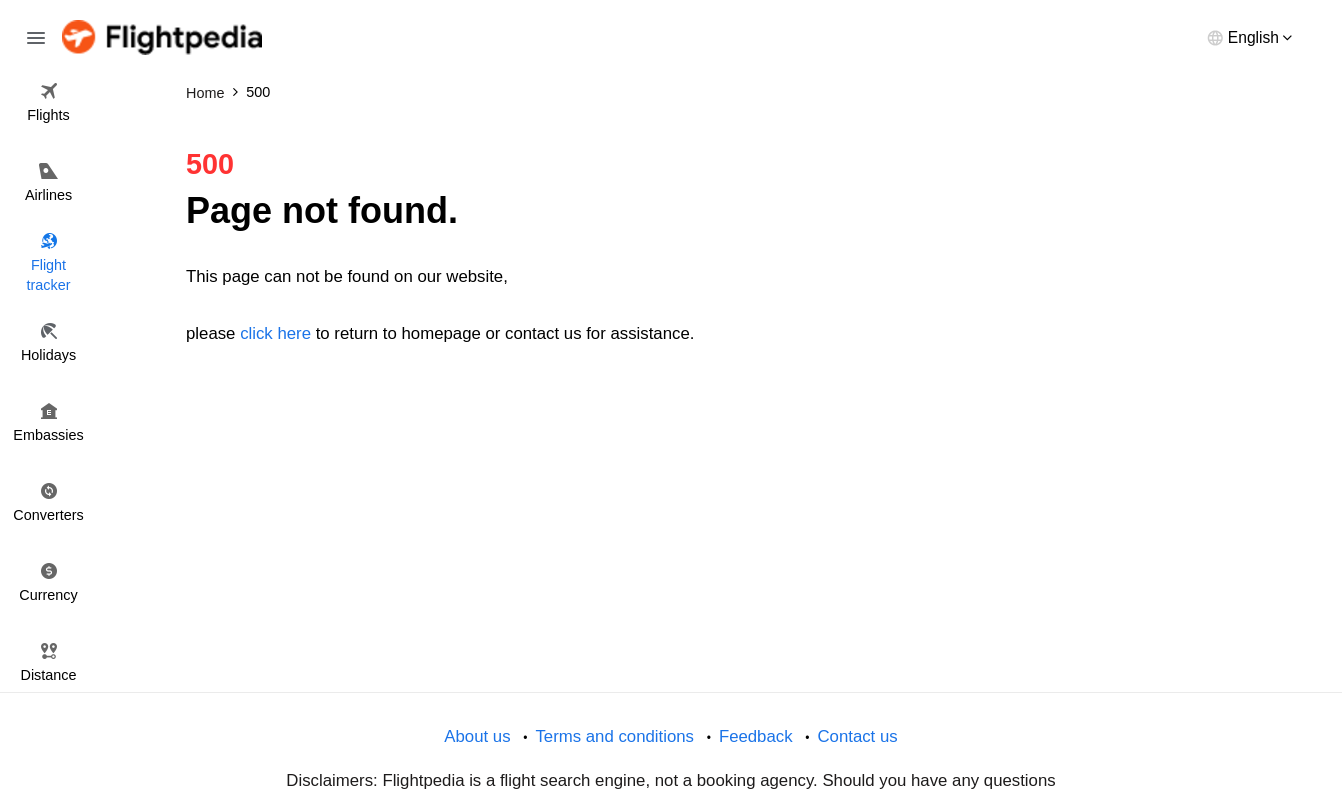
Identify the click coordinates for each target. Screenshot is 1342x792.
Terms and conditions (614, 736)
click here (275, 333)
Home (205, 93)
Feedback (756, 736)
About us (477, 736)
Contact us (857, 736)
